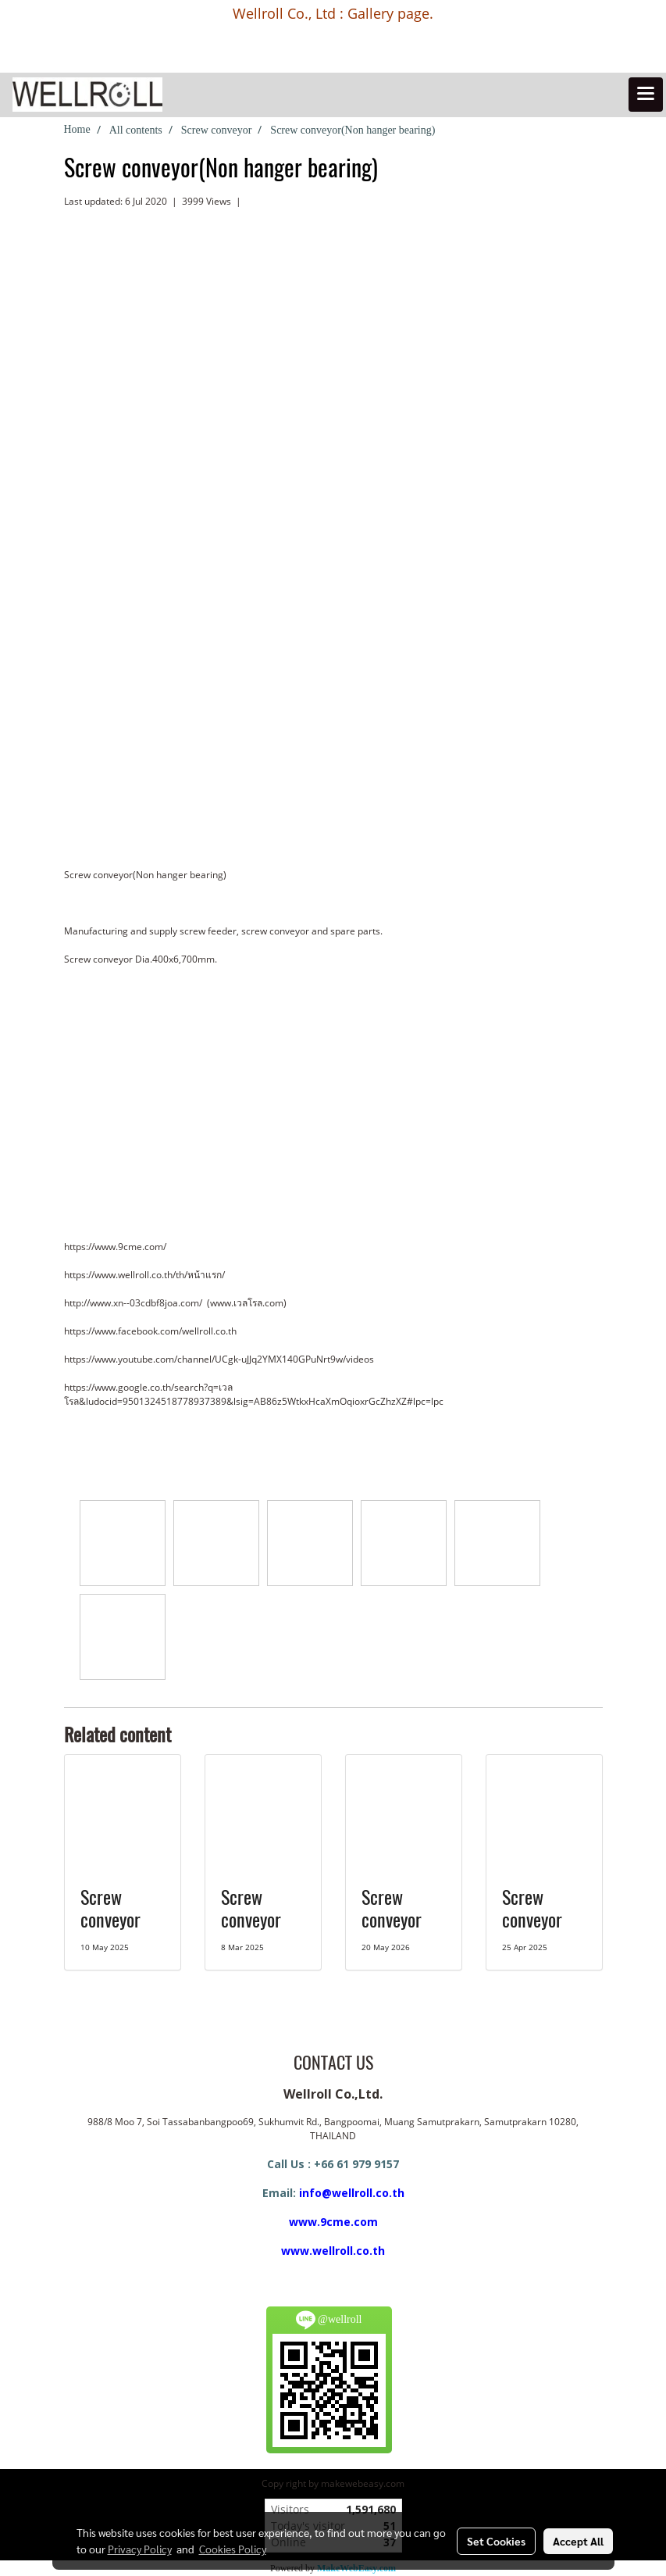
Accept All (578, 2541)
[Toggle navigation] (646, 94)
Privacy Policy (140, 2549)
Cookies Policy (232, 2549)
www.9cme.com (333, 2221)
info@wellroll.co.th (351, 2192)
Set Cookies (496, 2541)
